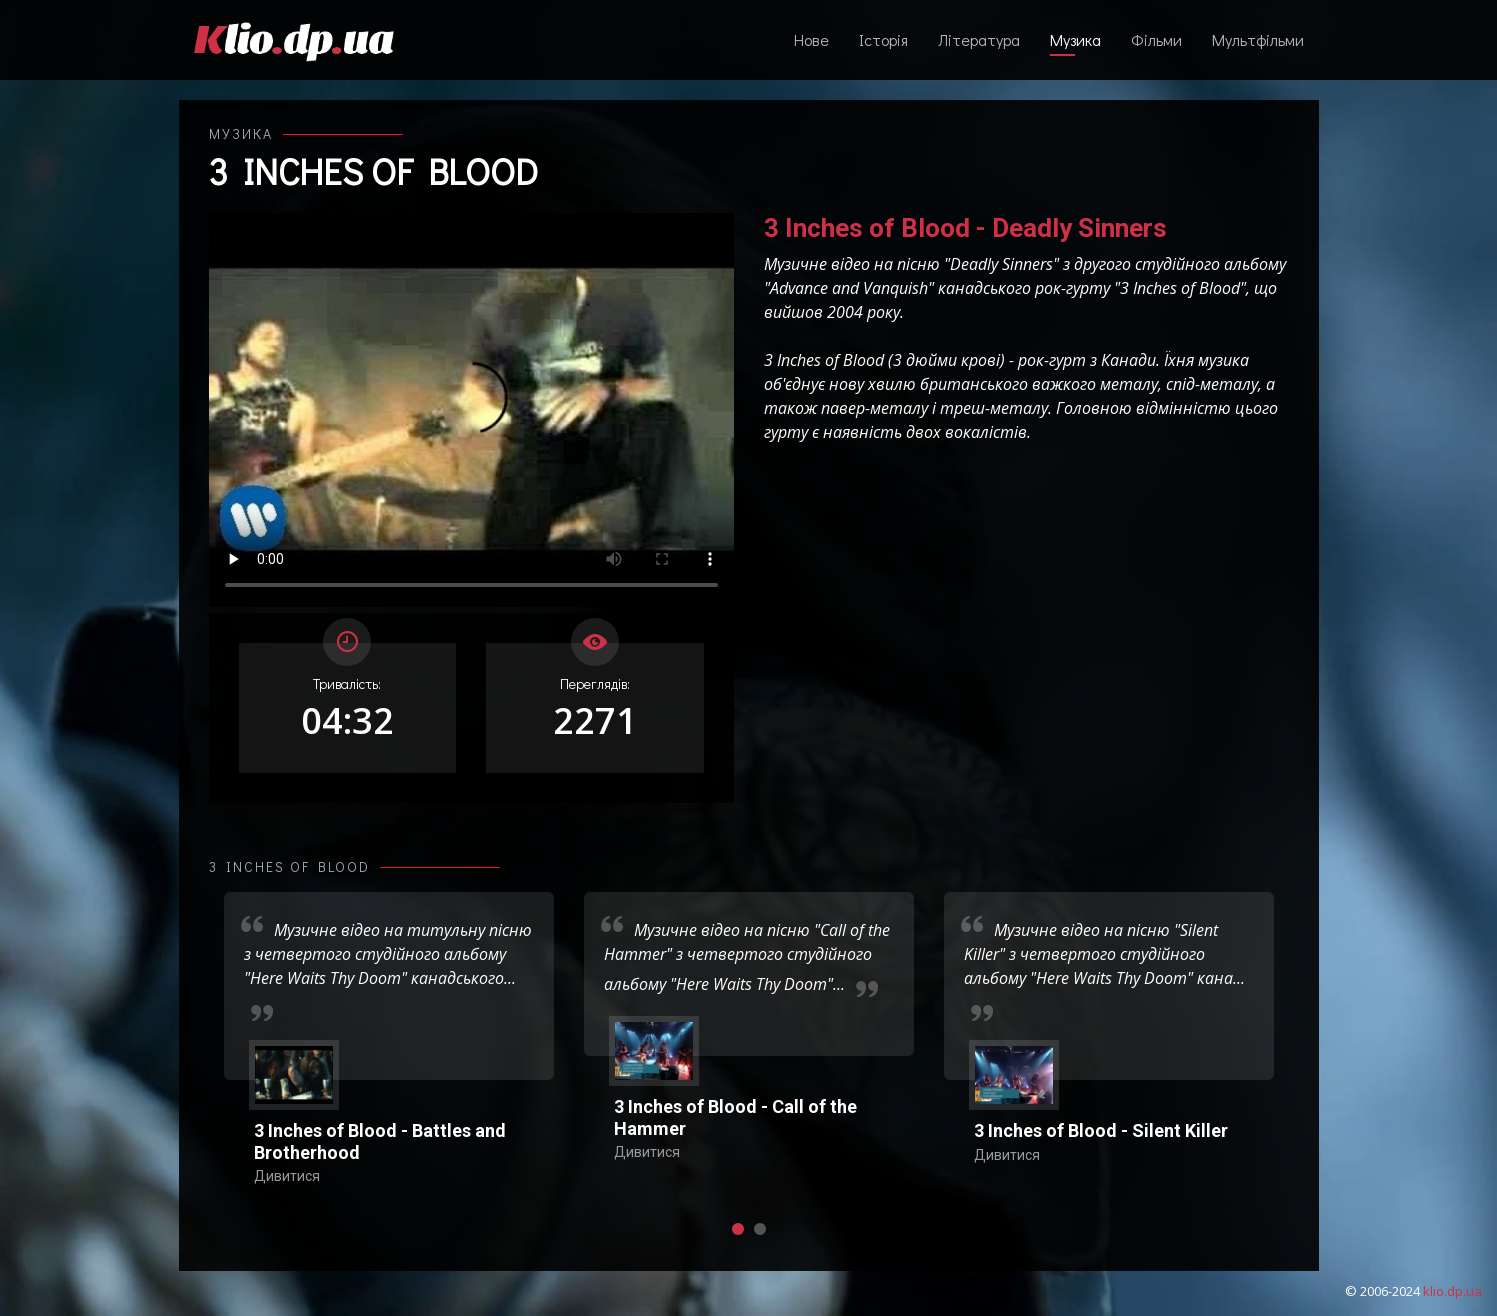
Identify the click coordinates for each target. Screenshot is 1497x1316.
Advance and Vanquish (849, 288)
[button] (738, 1229)
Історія (883, 39)
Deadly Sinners (1001, 264)
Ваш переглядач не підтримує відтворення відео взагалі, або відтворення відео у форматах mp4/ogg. (471, 410)
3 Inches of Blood (373, 171)
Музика (1075, 39)
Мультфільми (1258, 39)
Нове (811, 39)
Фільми (1156, 39)
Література (979, 39)
